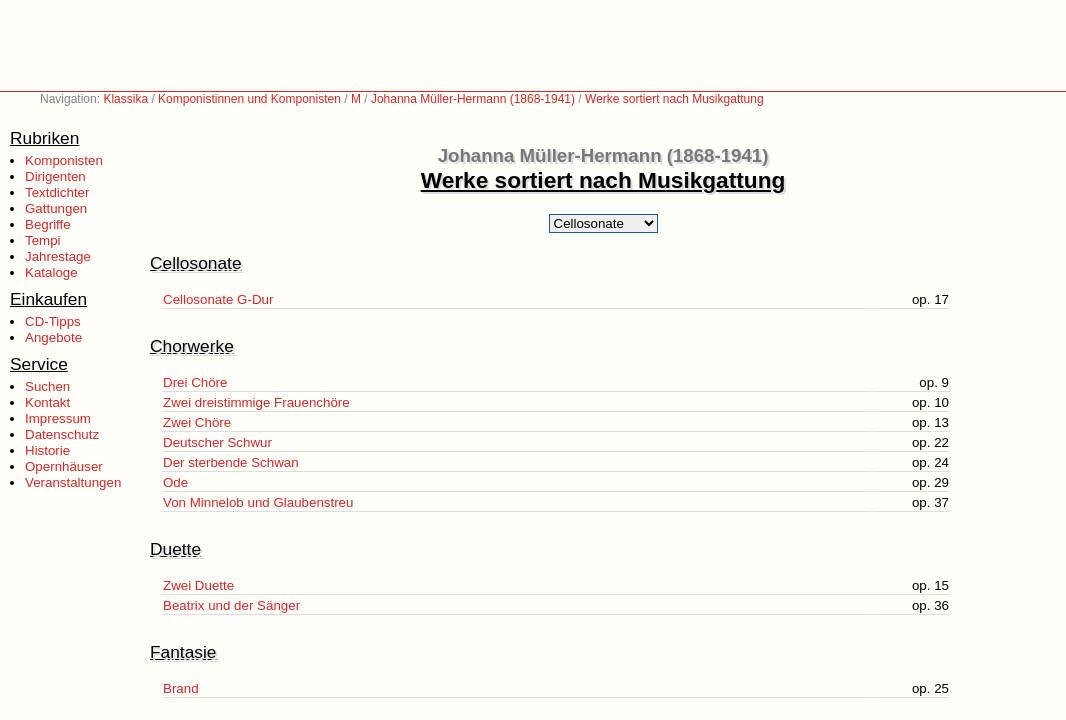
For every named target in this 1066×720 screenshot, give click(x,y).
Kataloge (51, 272)
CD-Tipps (53, 321)
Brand (181, 688)
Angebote (53, 337)
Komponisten (64, 160)
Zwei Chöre (197, 422)
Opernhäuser (64, 466)
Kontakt (47, 402)
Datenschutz (62, 434)
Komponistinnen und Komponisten (249, 99)
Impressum (58, 418)
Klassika (125, 99)
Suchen (47, 386)
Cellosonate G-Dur (218, 299)
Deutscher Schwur (217, 442)
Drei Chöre (195, 382)
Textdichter (57, 192)
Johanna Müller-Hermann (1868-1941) (473, 99)
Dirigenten (55, 176)
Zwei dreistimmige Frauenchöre (256, 402)
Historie (47, 450)
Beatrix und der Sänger (231, 605)
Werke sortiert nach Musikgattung (674, 99)
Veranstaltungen (73, 482)
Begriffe (48, 224)
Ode (175, 482)
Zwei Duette (198, 585)
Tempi (43, 240)
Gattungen (56, 208)
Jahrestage (58, 256)
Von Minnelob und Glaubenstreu (258, 502)
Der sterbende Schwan (231, 462)
